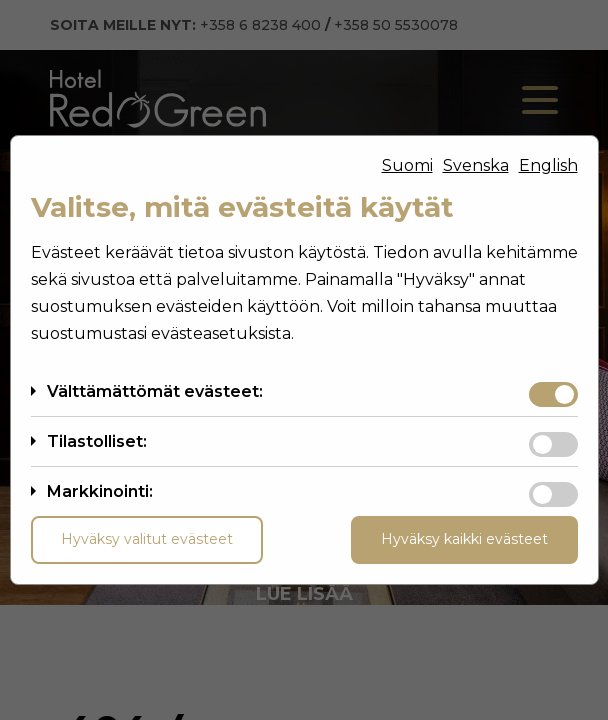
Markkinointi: (100, 491)
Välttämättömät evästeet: (155, 391)
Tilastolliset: (97, 441)
